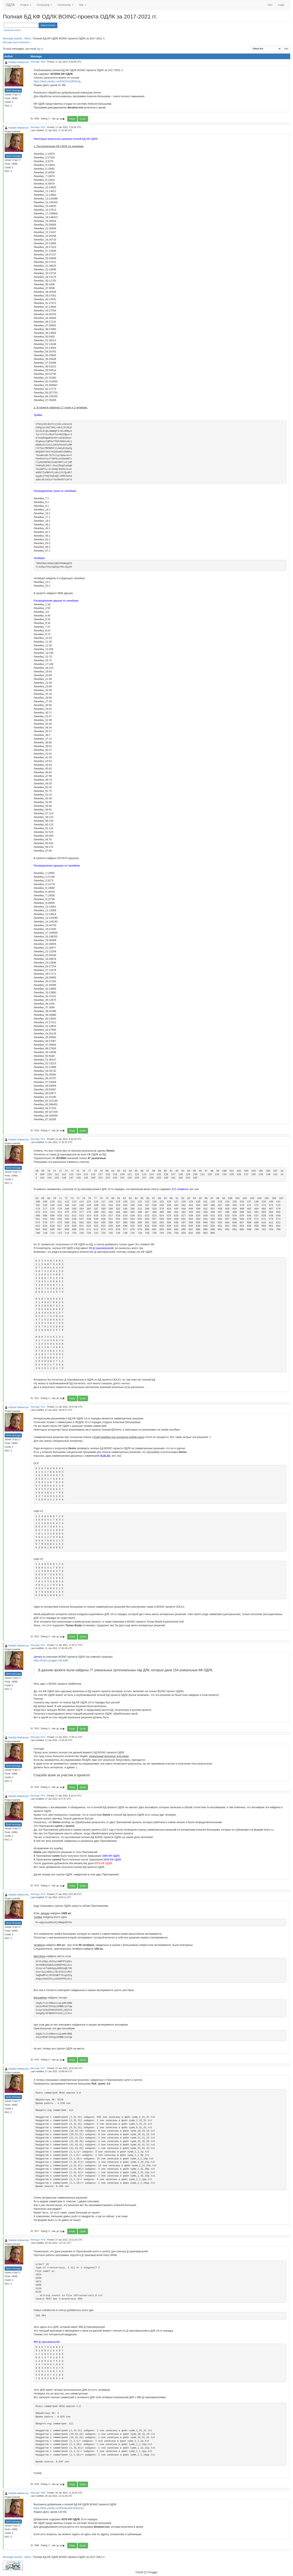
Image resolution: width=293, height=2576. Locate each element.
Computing (44, 4)
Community (65, 4)
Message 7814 (38, 1737)
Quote (83, 119)
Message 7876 (38, 1894)
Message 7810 (38, 127)
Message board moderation (16, 42)
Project (25, 4)
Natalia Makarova (18, 62)
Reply (72, 119)
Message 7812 (38, 1407)
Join (270, 4)
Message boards (12, 38)
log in (40, 48)
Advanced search (12, 30)
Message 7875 (38, 1795)
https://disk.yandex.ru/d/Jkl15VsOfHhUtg (57, 81)
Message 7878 (38, 2239)
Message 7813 (38, 1645)
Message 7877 (38, 2068)
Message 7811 (38, 1139)
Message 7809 (38, 61)
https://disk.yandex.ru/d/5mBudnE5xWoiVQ (59, 2508)
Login (281, 4)
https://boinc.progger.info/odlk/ (51, 1660)
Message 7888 (38, 2492)
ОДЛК (10, 5)
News (27, 38)
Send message (13, 90)
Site (82, 4)
